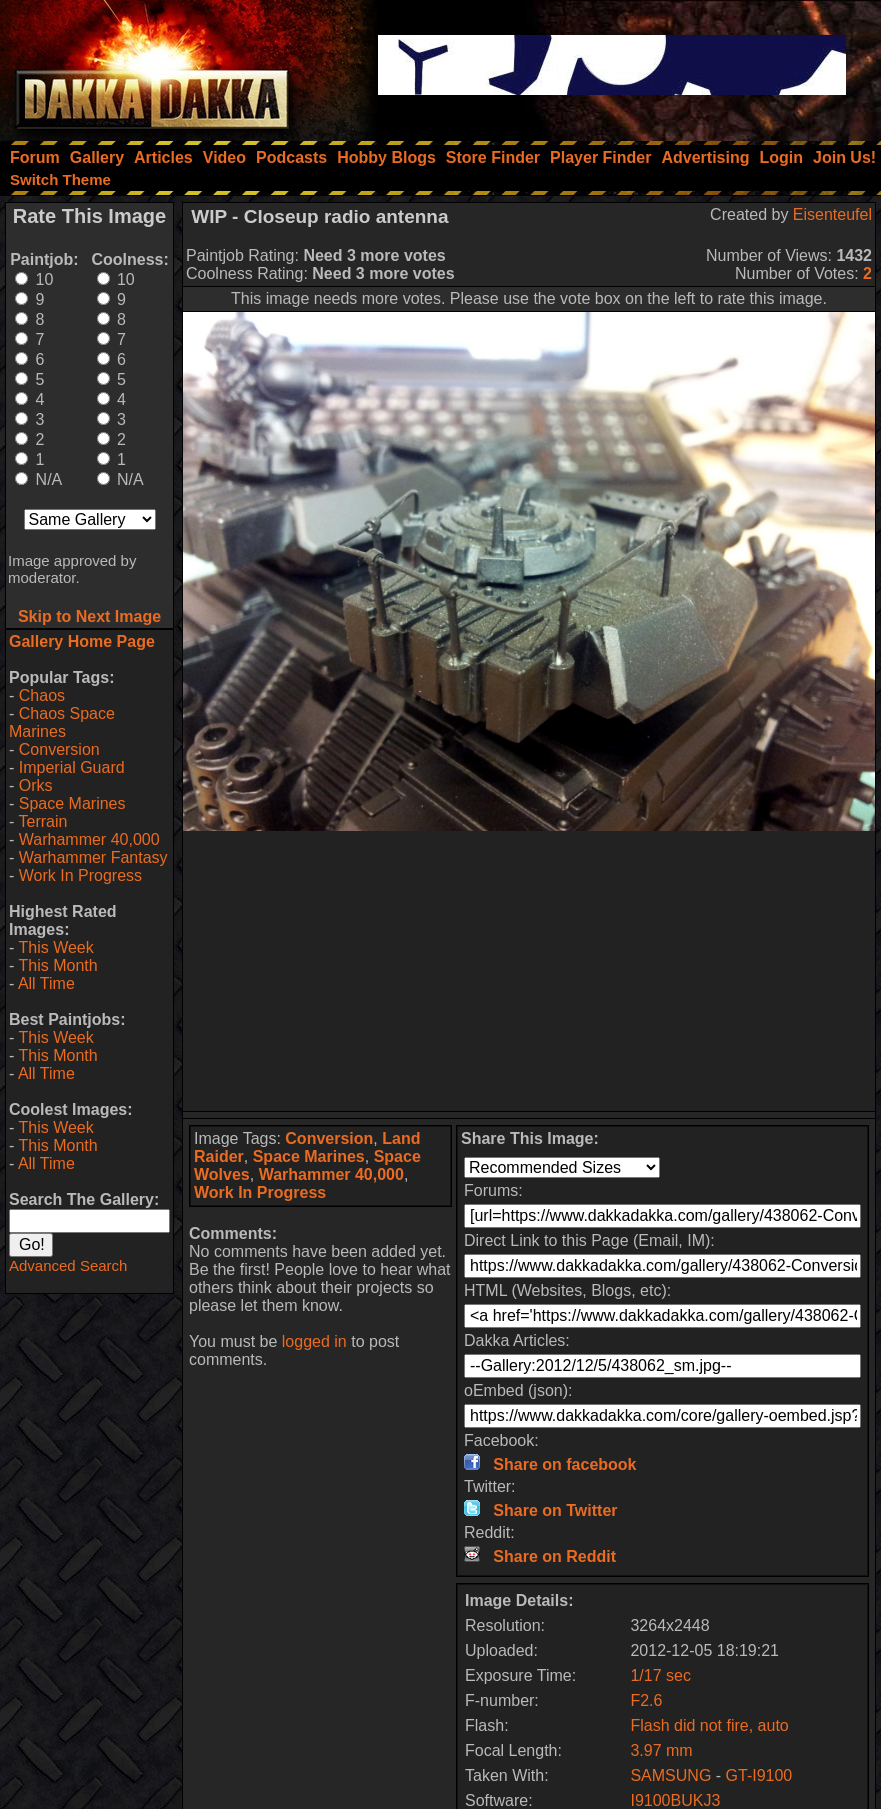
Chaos (42, 695)
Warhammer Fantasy (93, 857)
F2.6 (646, 1700)
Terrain (42, 821)
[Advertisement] (529, 971)
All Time (46, 983)
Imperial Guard (72, 767)
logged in (314, 1341)
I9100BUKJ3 (675, 1800)
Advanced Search (68, 1265)
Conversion (59, 749)
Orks (36, 785)
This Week (55, 947)
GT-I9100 (759, 1775)
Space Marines (72, 803)
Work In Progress (80, 875)
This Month (57, 965)
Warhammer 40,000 (89, 839)
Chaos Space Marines (62, 722)
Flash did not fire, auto (709, 1725)
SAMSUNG (670, 1775)
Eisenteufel (832, 214)
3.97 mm (661, 1750)
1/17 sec (660, 1675)
